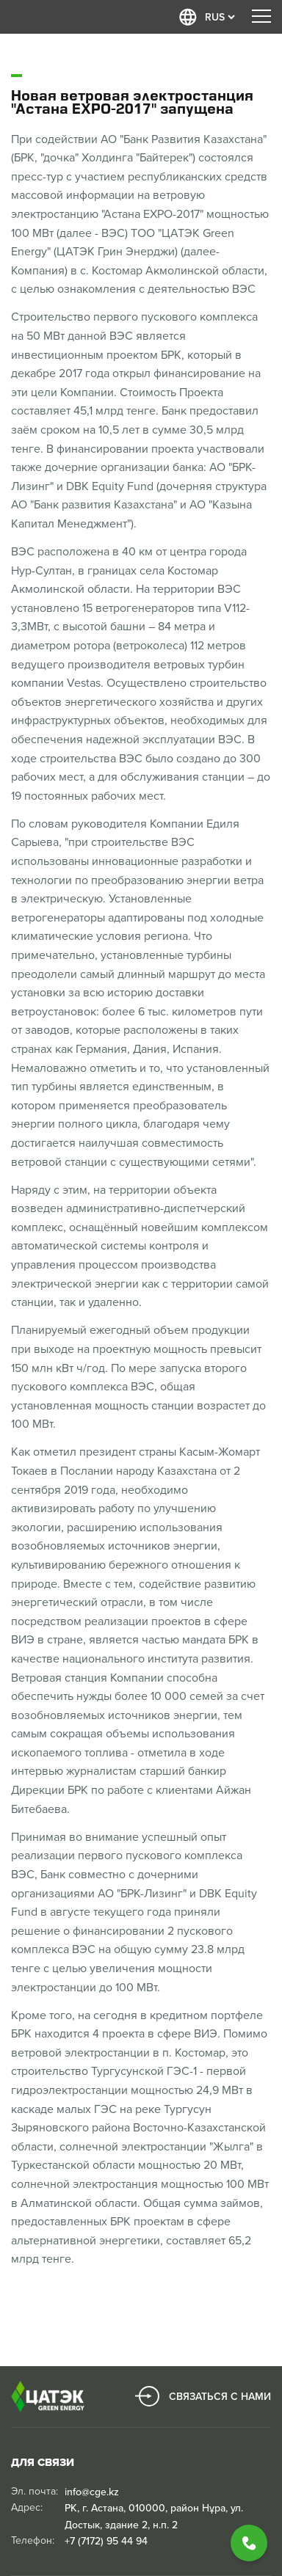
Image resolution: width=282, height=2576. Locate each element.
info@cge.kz (92, 2491)
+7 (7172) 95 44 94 (106, 2540)
